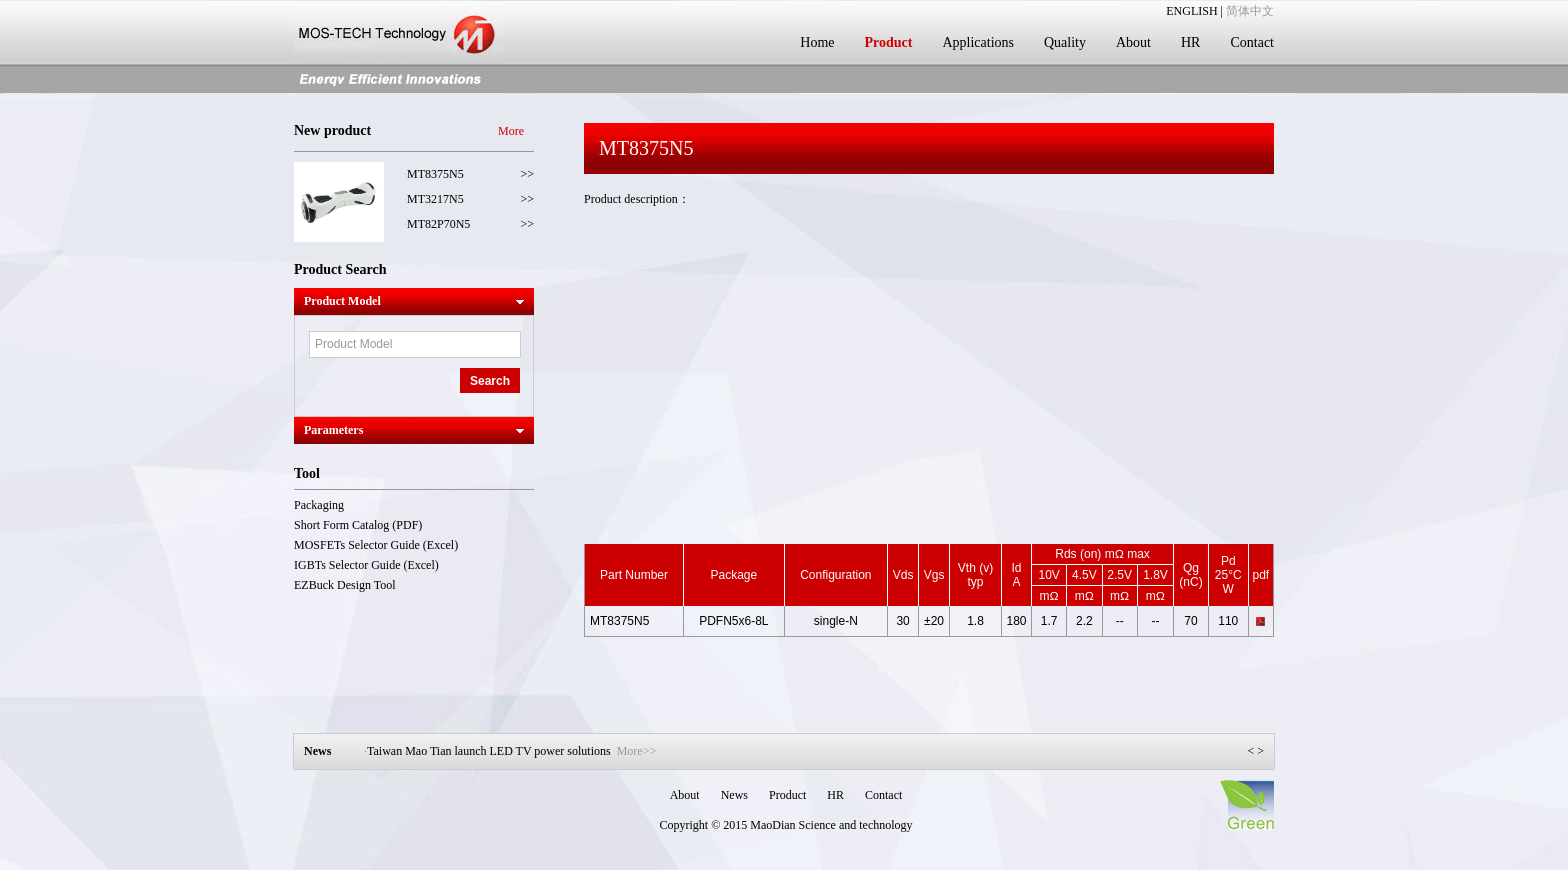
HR (1190, 42)
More (511, 131)
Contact (1252, 42)
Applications (978, 42)
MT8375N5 (435, 174)
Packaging (319, 505)
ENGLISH (1191, 11)
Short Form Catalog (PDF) (358, 525)
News (734, 795)
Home (817, 42)
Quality (1065, 42)
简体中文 (1250, 11)
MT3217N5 (435, 199)
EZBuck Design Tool (345, 585)
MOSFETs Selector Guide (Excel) (376, 545)
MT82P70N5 (438, 224)
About (1133, 42)
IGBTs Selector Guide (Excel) (366, 565)
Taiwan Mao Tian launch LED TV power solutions (511, 751)
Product (888, 42)
